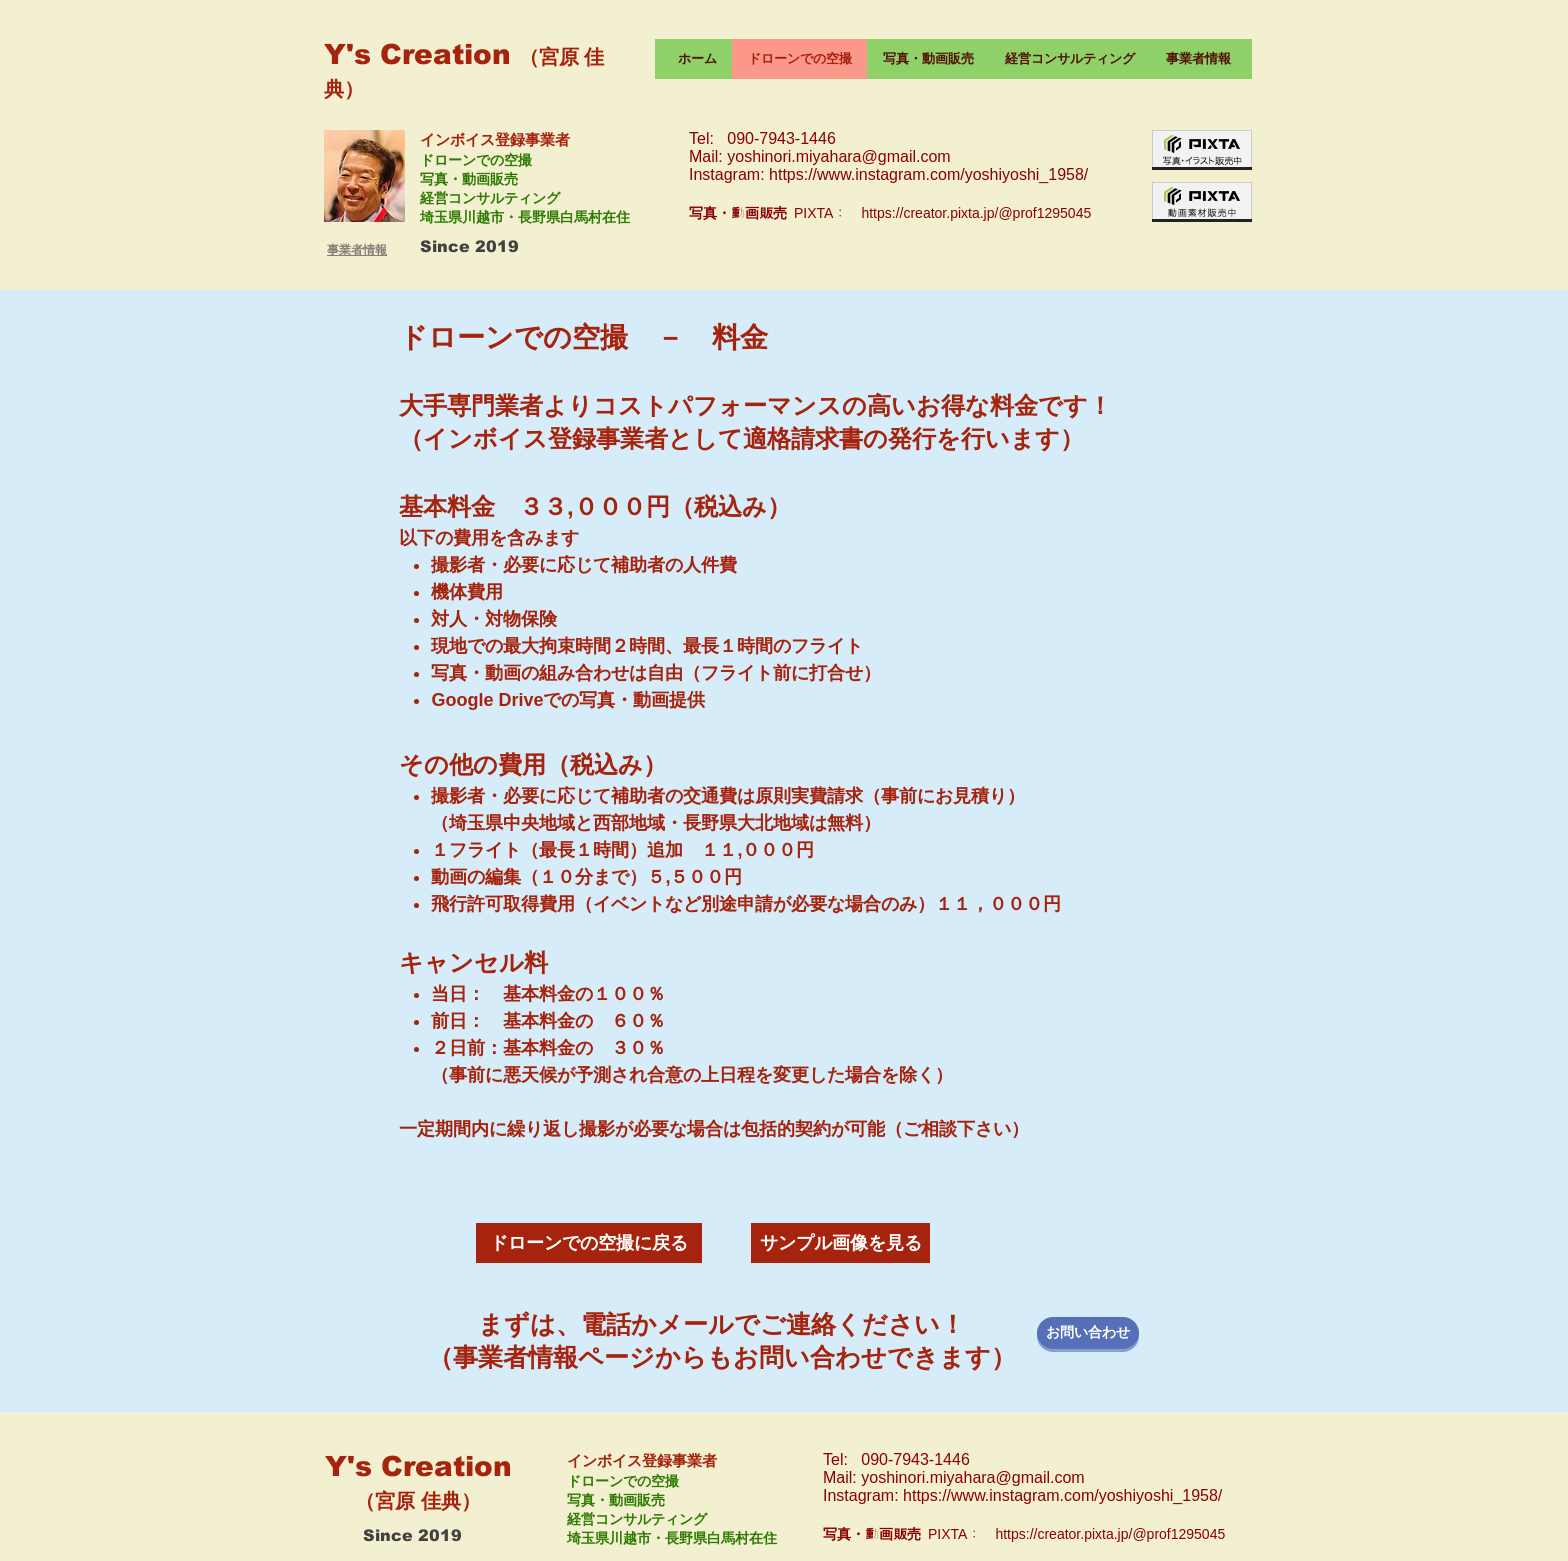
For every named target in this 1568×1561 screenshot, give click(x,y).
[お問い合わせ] (1088, 1333)
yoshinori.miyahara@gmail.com (838, 156)
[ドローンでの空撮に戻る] (589, 1243)
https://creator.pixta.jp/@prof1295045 (976, 213)
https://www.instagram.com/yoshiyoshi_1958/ (928, 174)
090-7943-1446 (781, 138)
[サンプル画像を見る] (840, 1243)
